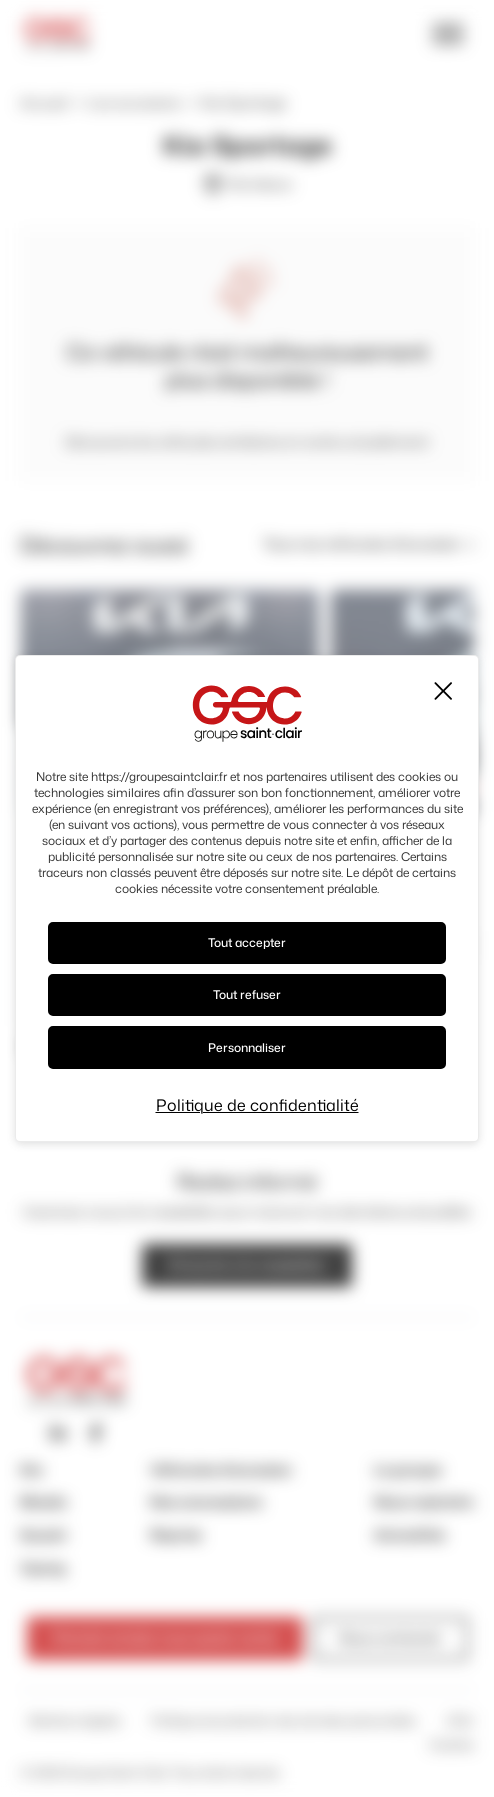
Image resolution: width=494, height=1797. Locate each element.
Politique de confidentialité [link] (257, 1105)
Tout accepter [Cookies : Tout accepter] (247, 942)
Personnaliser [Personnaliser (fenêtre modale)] (247, 1047)
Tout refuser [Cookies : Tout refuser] (247, 994)
